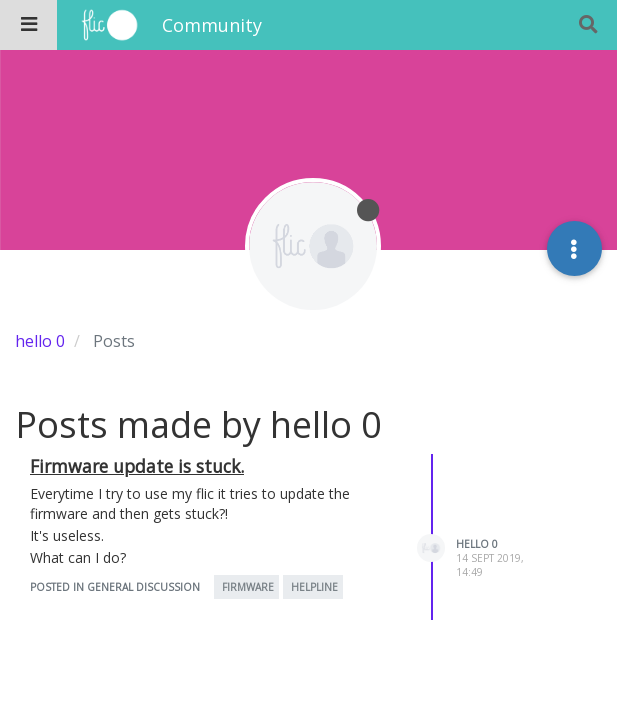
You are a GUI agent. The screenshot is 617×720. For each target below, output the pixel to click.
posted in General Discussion (115, 587)
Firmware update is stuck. (137, 466)
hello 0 (477, 544)
